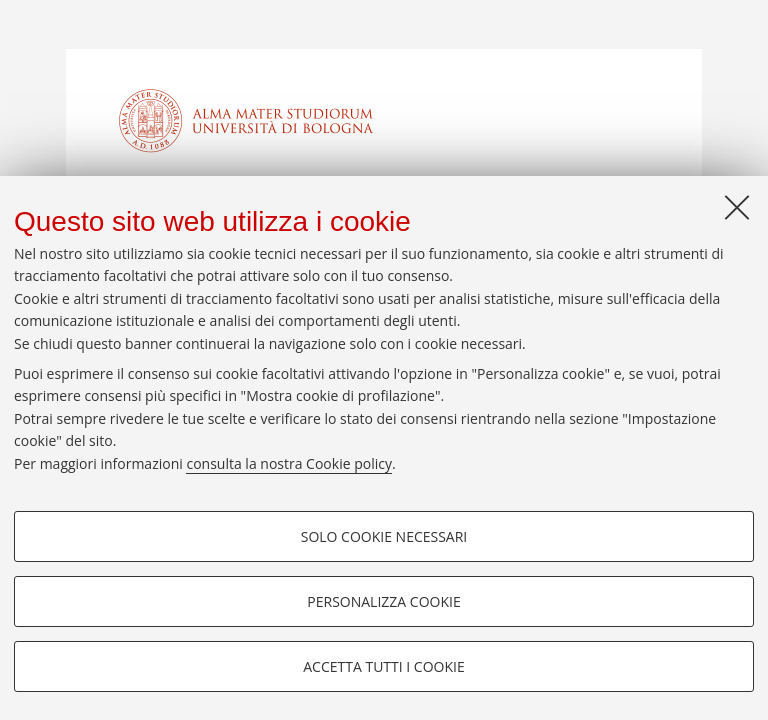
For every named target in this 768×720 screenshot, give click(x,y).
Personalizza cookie (383, 601)
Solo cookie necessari (384, 536)
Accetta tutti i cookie (383, 666)
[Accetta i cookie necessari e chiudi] (737, 207)
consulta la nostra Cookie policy (289, 463)
